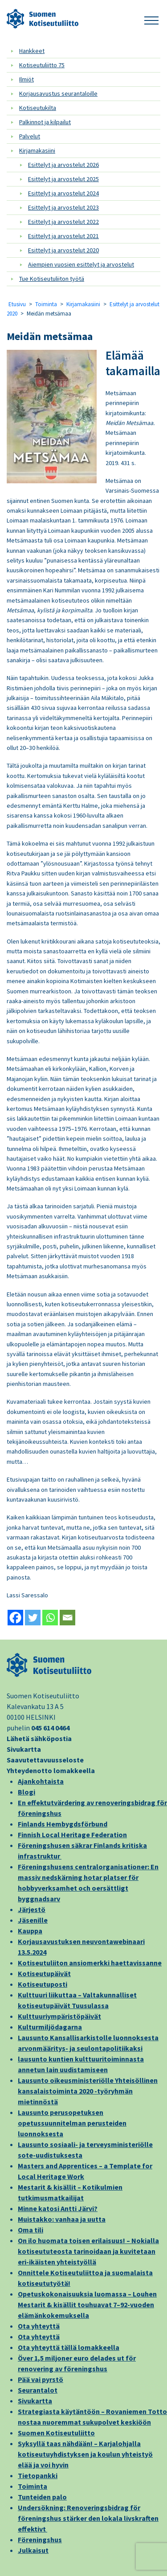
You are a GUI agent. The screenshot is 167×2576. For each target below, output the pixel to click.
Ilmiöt (26, 79)
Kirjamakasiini (37, 150)
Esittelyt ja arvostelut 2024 (63, 193)
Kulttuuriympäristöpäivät (59, 2016)
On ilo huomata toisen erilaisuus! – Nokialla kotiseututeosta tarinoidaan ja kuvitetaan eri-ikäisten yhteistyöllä (88, 2251)
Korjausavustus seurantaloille (58, 93)
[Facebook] (15, 1617)
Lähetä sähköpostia (39, 1738)
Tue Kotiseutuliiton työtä (51, 279)
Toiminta (46, 304)
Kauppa (30, 1930)
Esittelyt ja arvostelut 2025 (63, 179)
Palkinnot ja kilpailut (45, 122)
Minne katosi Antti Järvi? (58, 2208)
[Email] (67, 1617)
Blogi (26, 1791)
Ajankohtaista (41, 1781)
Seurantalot (37, 2390)
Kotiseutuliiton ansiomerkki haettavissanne (90, 1962)
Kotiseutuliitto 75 (42, 65)
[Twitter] (33, 1617)
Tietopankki (37, 2475)
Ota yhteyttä (39, 2325)
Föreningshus (40, 2539)
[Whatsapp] (50, 1617)
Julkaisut (33, 2550)
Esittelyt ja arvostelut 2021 (63, 236)
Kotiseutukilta (37, 108)
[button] (151, 19)
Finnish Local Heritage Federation (72, 1834)
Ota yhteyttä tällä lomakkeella (68, 2347)
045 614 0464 (50, 1727)
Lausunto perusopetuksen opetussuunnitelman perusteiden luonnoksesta (72, 2123)
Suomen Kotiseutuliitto (56, 2432)
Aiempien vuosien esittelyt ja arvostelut (81, 264)
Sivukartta (24, 1749)
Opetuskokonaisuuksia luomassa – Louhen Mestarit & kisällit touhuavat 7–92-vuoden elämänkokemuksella (87, 2304)
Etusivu (17, 304)
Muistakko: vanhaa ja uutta (62, 2219)
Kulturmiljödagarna (50, 2026)
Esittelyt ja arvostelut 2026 (63, 165)
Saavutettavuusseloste (45, 1759)
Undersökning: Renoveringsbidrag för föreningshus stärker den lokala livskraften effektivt (88, 2518)
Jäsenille (33, 1920)
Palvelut (29, 136)
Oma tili (30, 2229)
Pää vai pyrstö (40, 2379)
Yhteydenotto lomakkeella (51, 1770)
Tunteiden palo (42, 2496)
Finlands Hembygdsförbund (62, 1823)
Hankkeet (32, 51)
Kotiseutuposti (42, 1984)
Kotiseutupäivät (44, 1973)
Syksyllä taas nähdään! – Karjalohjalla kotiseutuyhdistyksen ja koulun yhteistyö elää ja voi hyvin (85, 2454)
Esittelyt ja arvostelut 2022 (63, 222)
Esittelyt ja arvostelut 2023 (63, 207)
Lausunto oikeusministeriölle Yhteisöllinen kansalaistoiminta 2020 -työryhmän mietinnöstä (88, 2091)
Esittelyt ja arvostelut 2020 (63, 250)
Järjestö (31, 1909)
